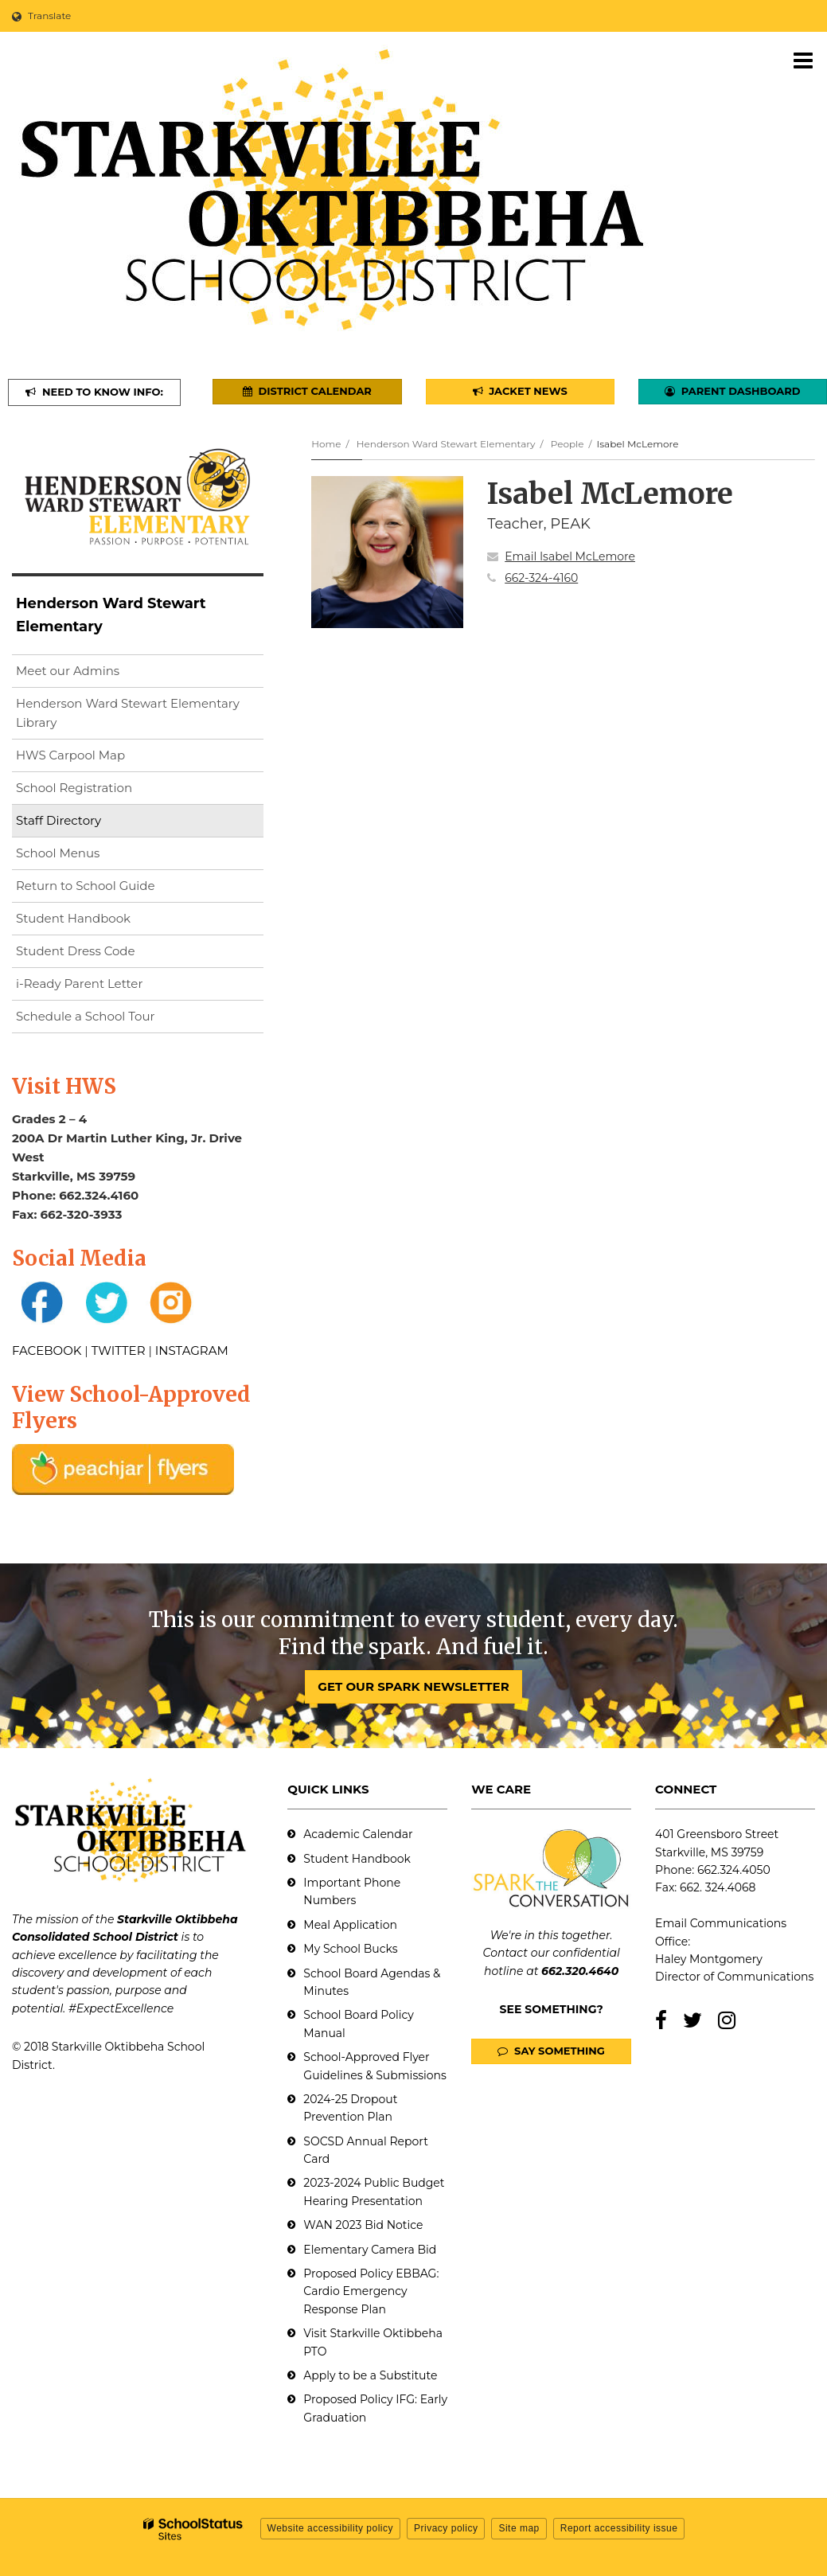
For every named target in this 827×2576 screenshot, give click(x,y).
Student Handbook (73, 918)
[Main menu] (803, 60)
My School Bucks (350, 1949)
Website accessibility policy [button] (330, 2528)
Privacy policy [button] (446, 2528)
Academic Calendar (357, 1834)
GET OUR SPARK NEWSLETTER (413, 1686)
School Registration (74, 787)
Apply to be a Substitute (370, 2375)
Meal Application (350, 1925)
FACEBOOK (46, 1350)
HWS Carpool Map (96, 758)
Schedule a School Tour (85, 1016)
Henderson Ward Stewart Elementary (446, 444)
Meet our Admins (67, 670)
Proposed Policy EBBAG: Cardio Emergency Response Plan (371, 2291)
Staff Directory (58, 820)
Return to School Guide (85, 885)
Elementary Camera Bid (369, 2249)
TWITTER (119, 1350)
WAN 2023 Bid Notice (363, 2225)
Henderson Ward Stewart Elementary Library (128, 717)
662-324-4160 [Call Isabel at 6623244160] (541, 578)
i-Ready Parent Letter (79, 983)
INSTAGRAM (191, 1350)
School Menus (57, 853)
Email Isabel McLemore (570, 556)
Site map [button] (518, 2528)
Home (326, 444)
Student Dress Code (75, 950)
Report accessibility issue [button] (619, 2528)
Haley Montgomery (709, 1959)
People (567, 444)
